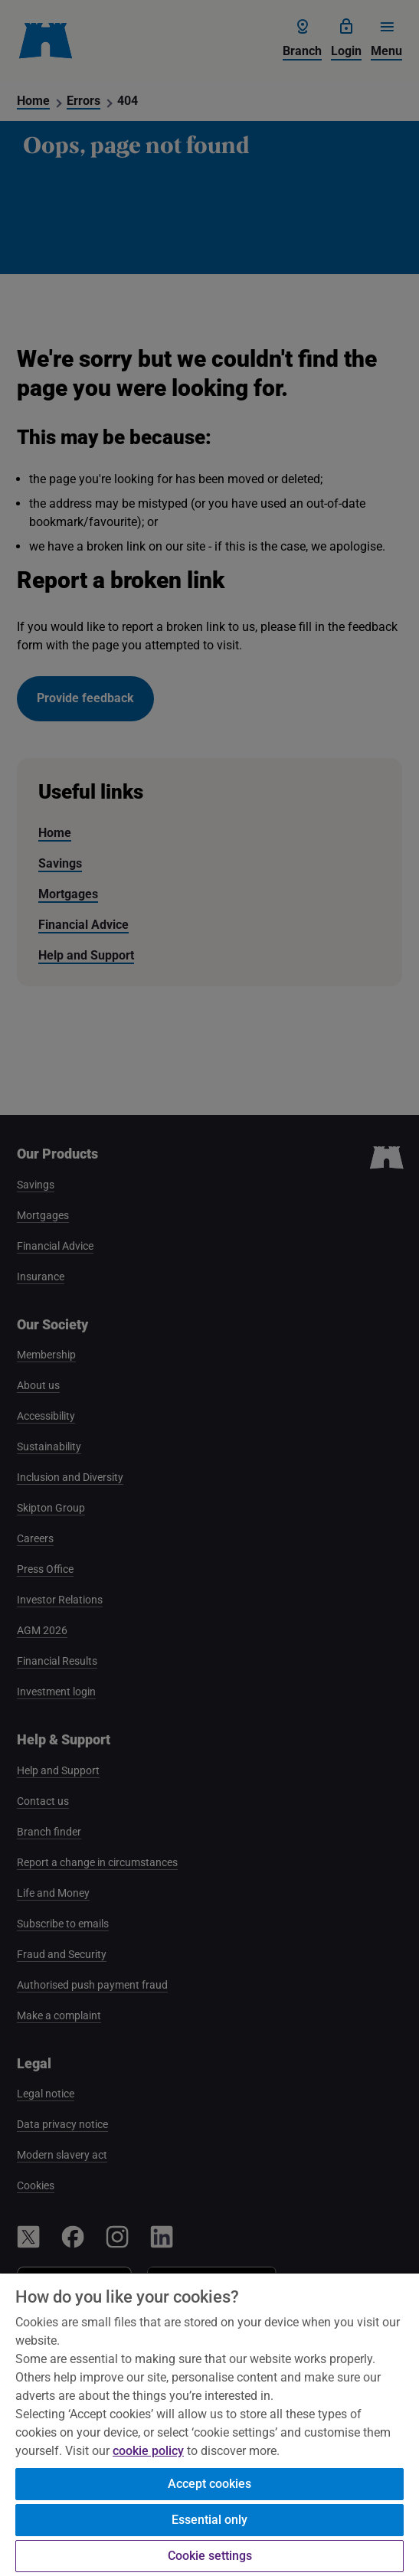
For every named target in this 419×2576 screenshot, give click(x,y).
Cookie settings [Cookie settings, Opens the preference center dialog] (210, 2555)
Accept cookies (209, 2483)
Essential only (209, 2519)
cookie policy (148, 2451)
